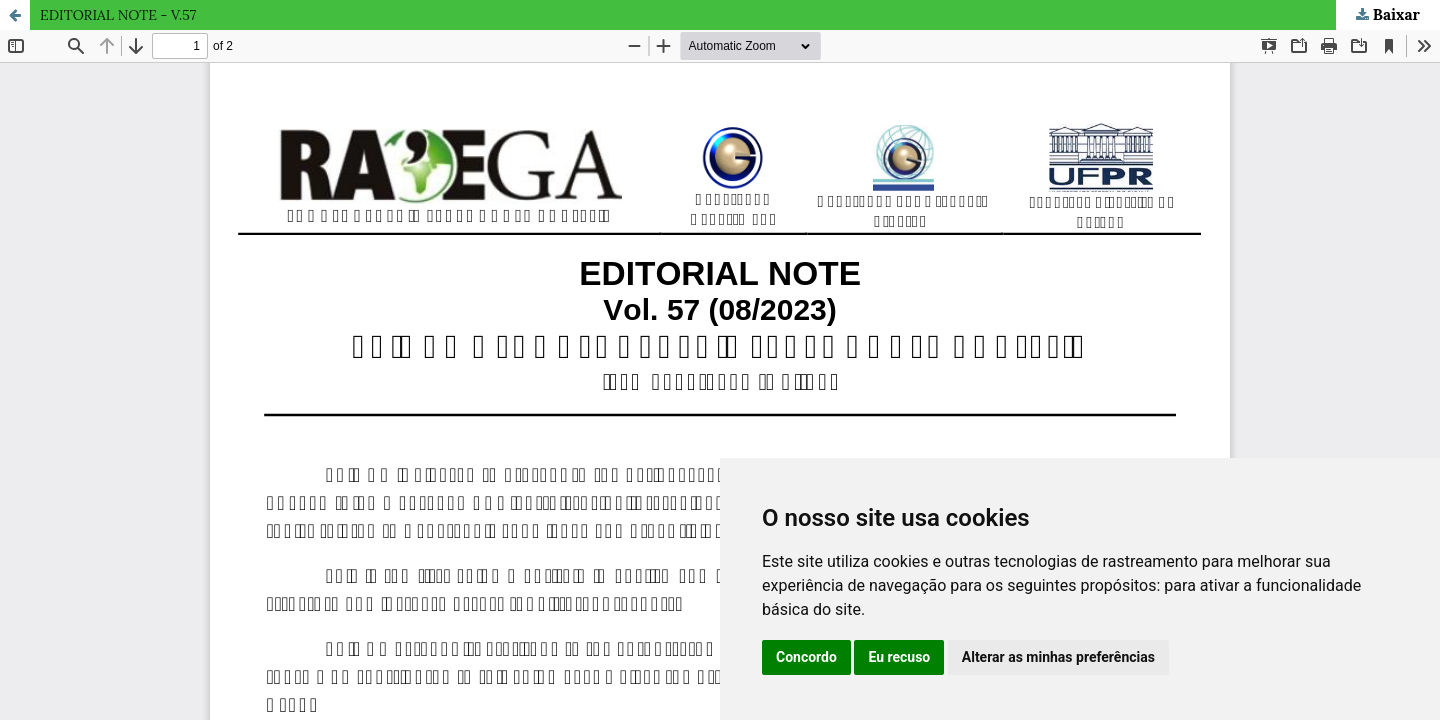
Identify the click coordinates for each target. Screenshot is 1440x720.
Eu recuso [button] (899, 657)
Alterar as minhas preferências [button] (1058, 657)
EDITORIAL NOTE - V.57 (118, 15)
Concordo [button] (806, 657)
